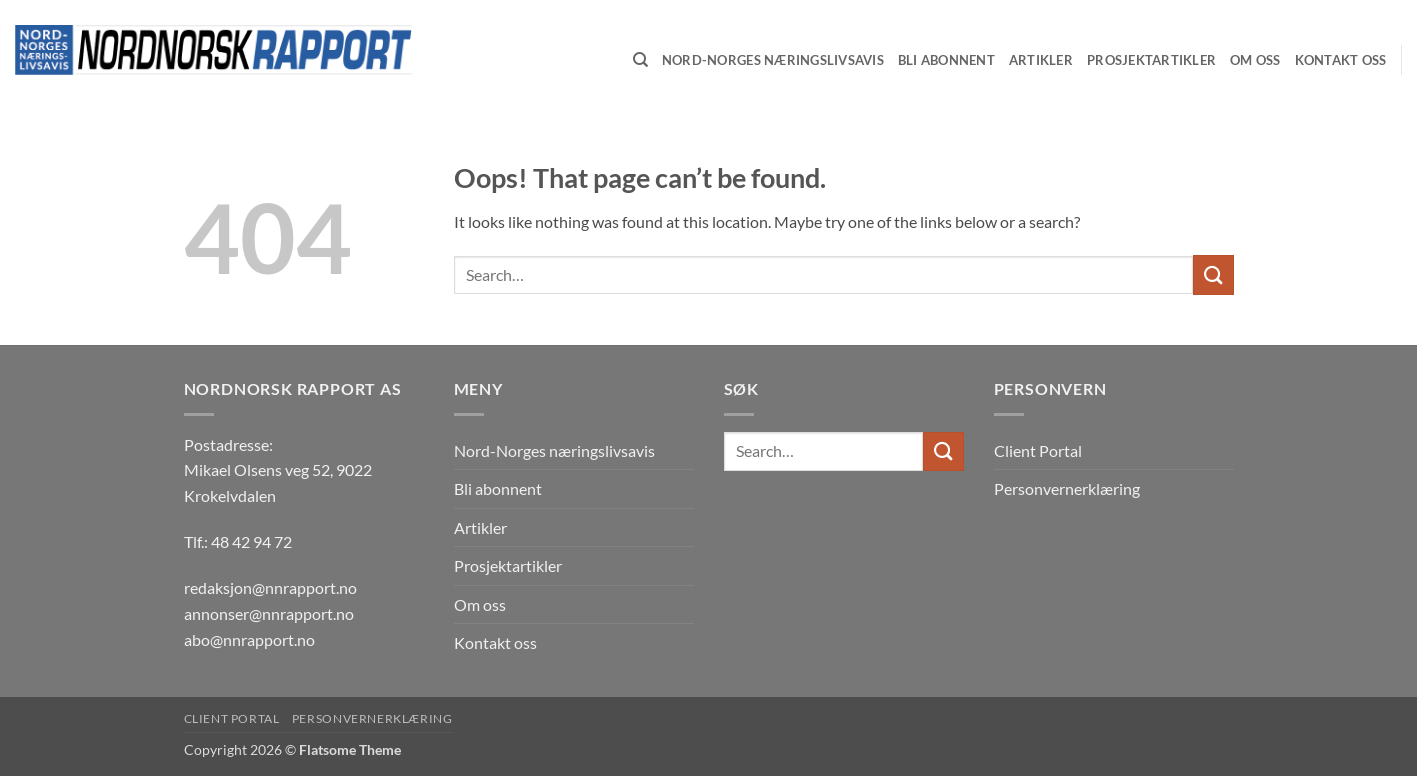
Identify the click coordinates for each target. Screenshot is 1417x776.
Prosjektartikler (508, 565)
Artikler (480, 527)
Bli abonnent (498, 488)
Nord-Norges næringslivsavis (554, 450)
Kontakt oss (495, 642)
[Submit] (1213, 274)
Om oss (480, 604)
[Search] (640, 60)
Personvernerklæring (1067, 488)
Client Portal (1038, 450)
